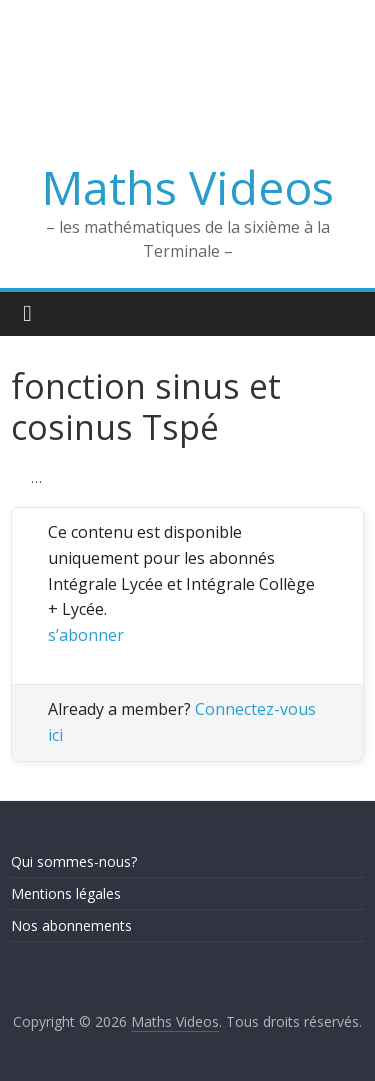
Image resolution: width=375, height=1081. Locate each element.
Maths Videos (188, 187)
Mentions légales (66, 893)
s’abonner (86, 635)
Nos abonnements (71, 925)
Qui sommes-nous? (74, 861)
